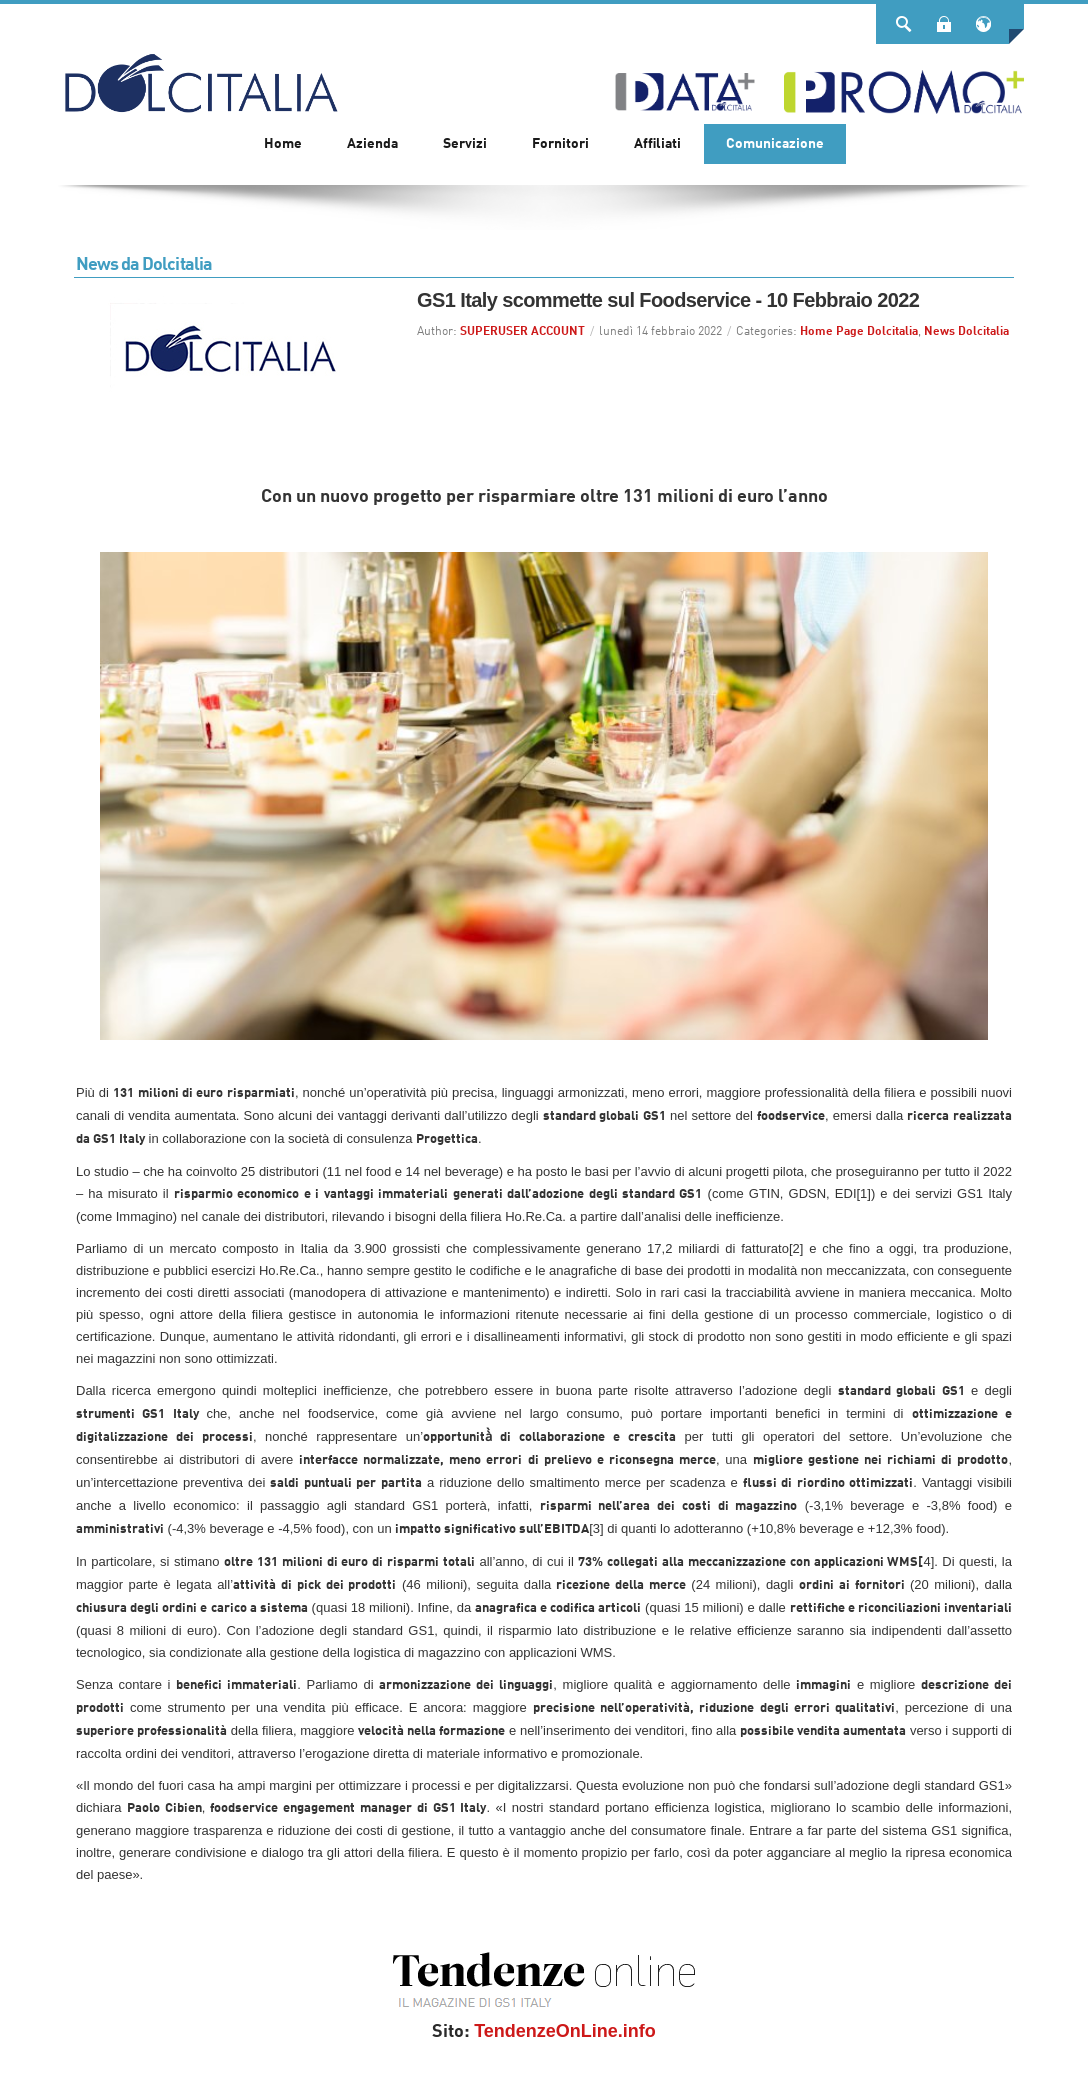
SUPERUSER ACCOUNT (522, 332)
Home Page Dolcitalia (859, 332)
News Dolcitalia (966, 332)
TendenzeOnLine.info (565, 2031)
